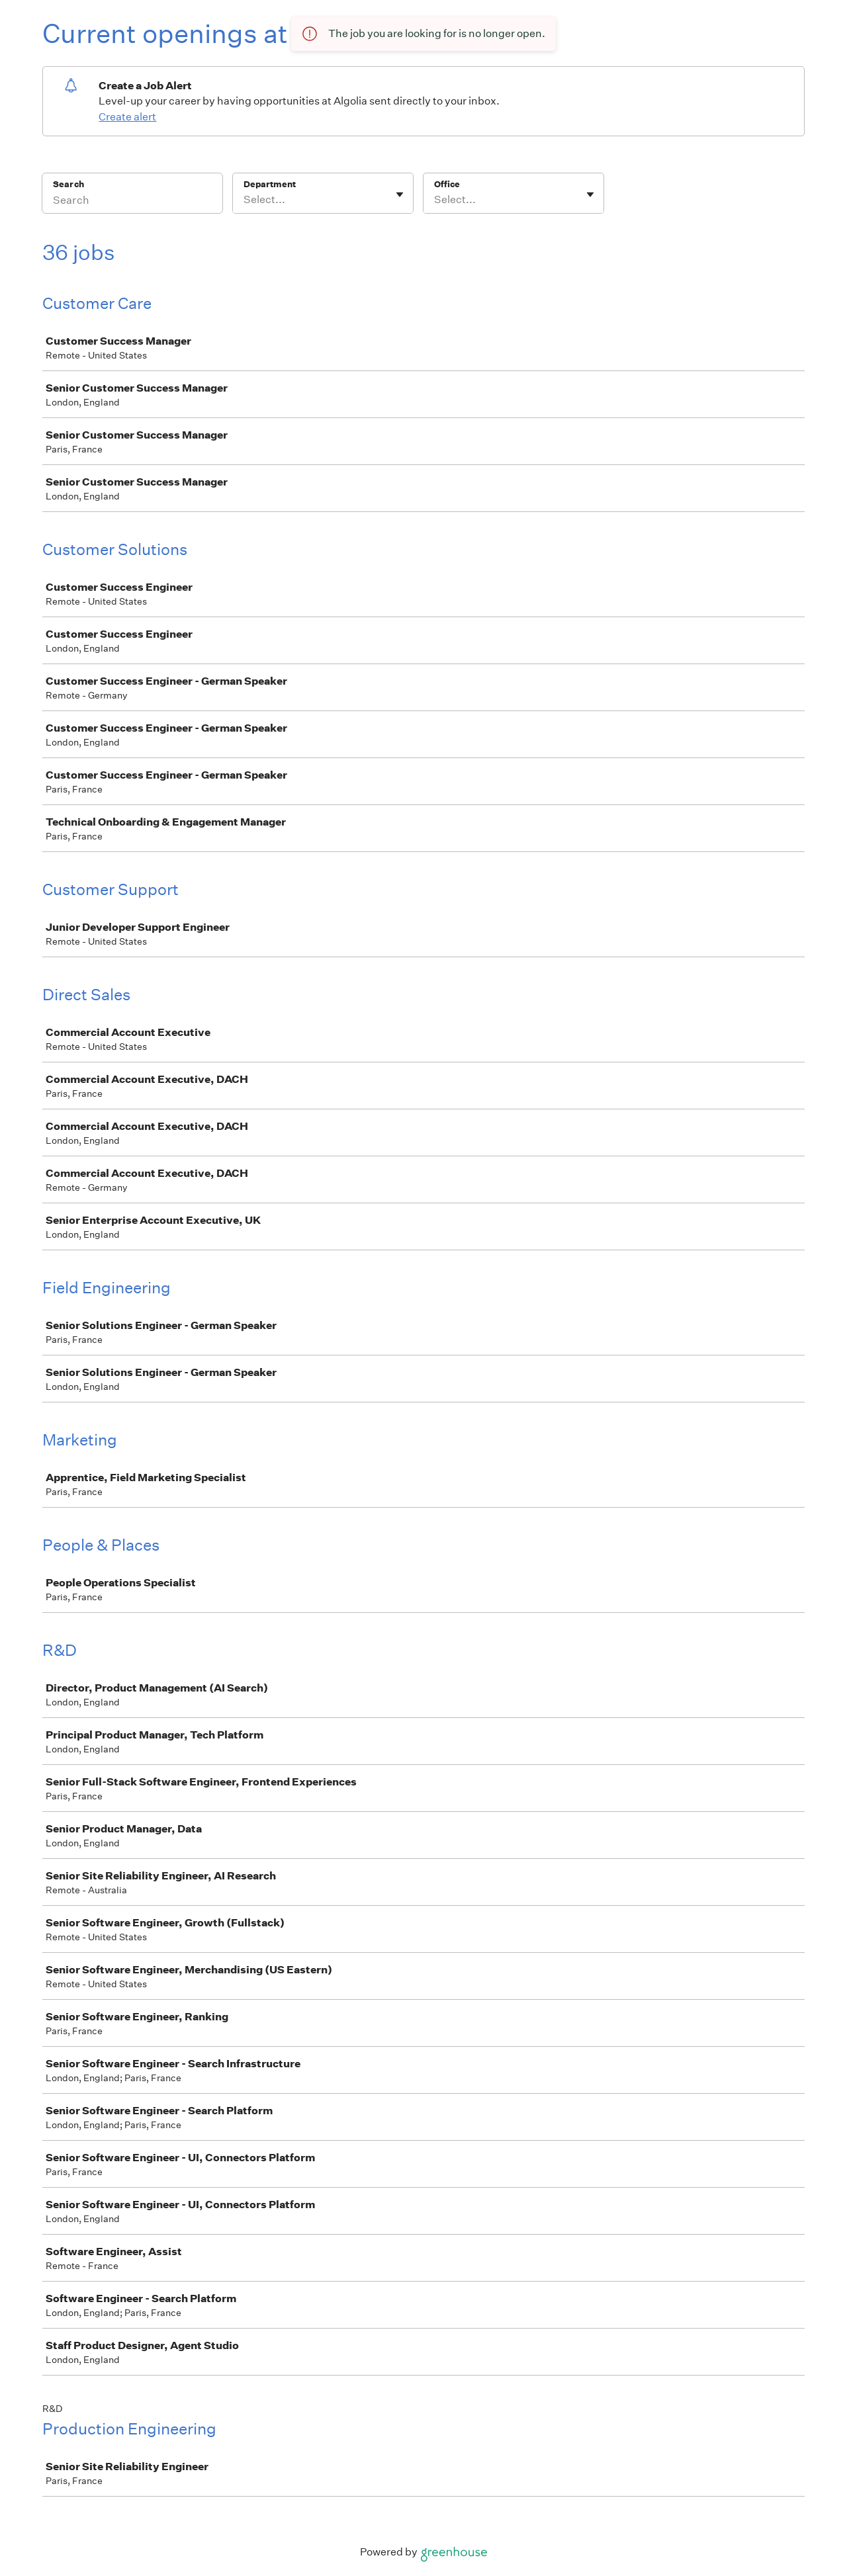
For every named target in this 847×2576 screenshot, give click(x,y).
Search (68, 184)
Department (270, 184)
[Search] (132, 202)
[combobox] (244, 200)
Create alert (127, 116)
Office (447, 184)
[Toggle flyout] (400, 194)
